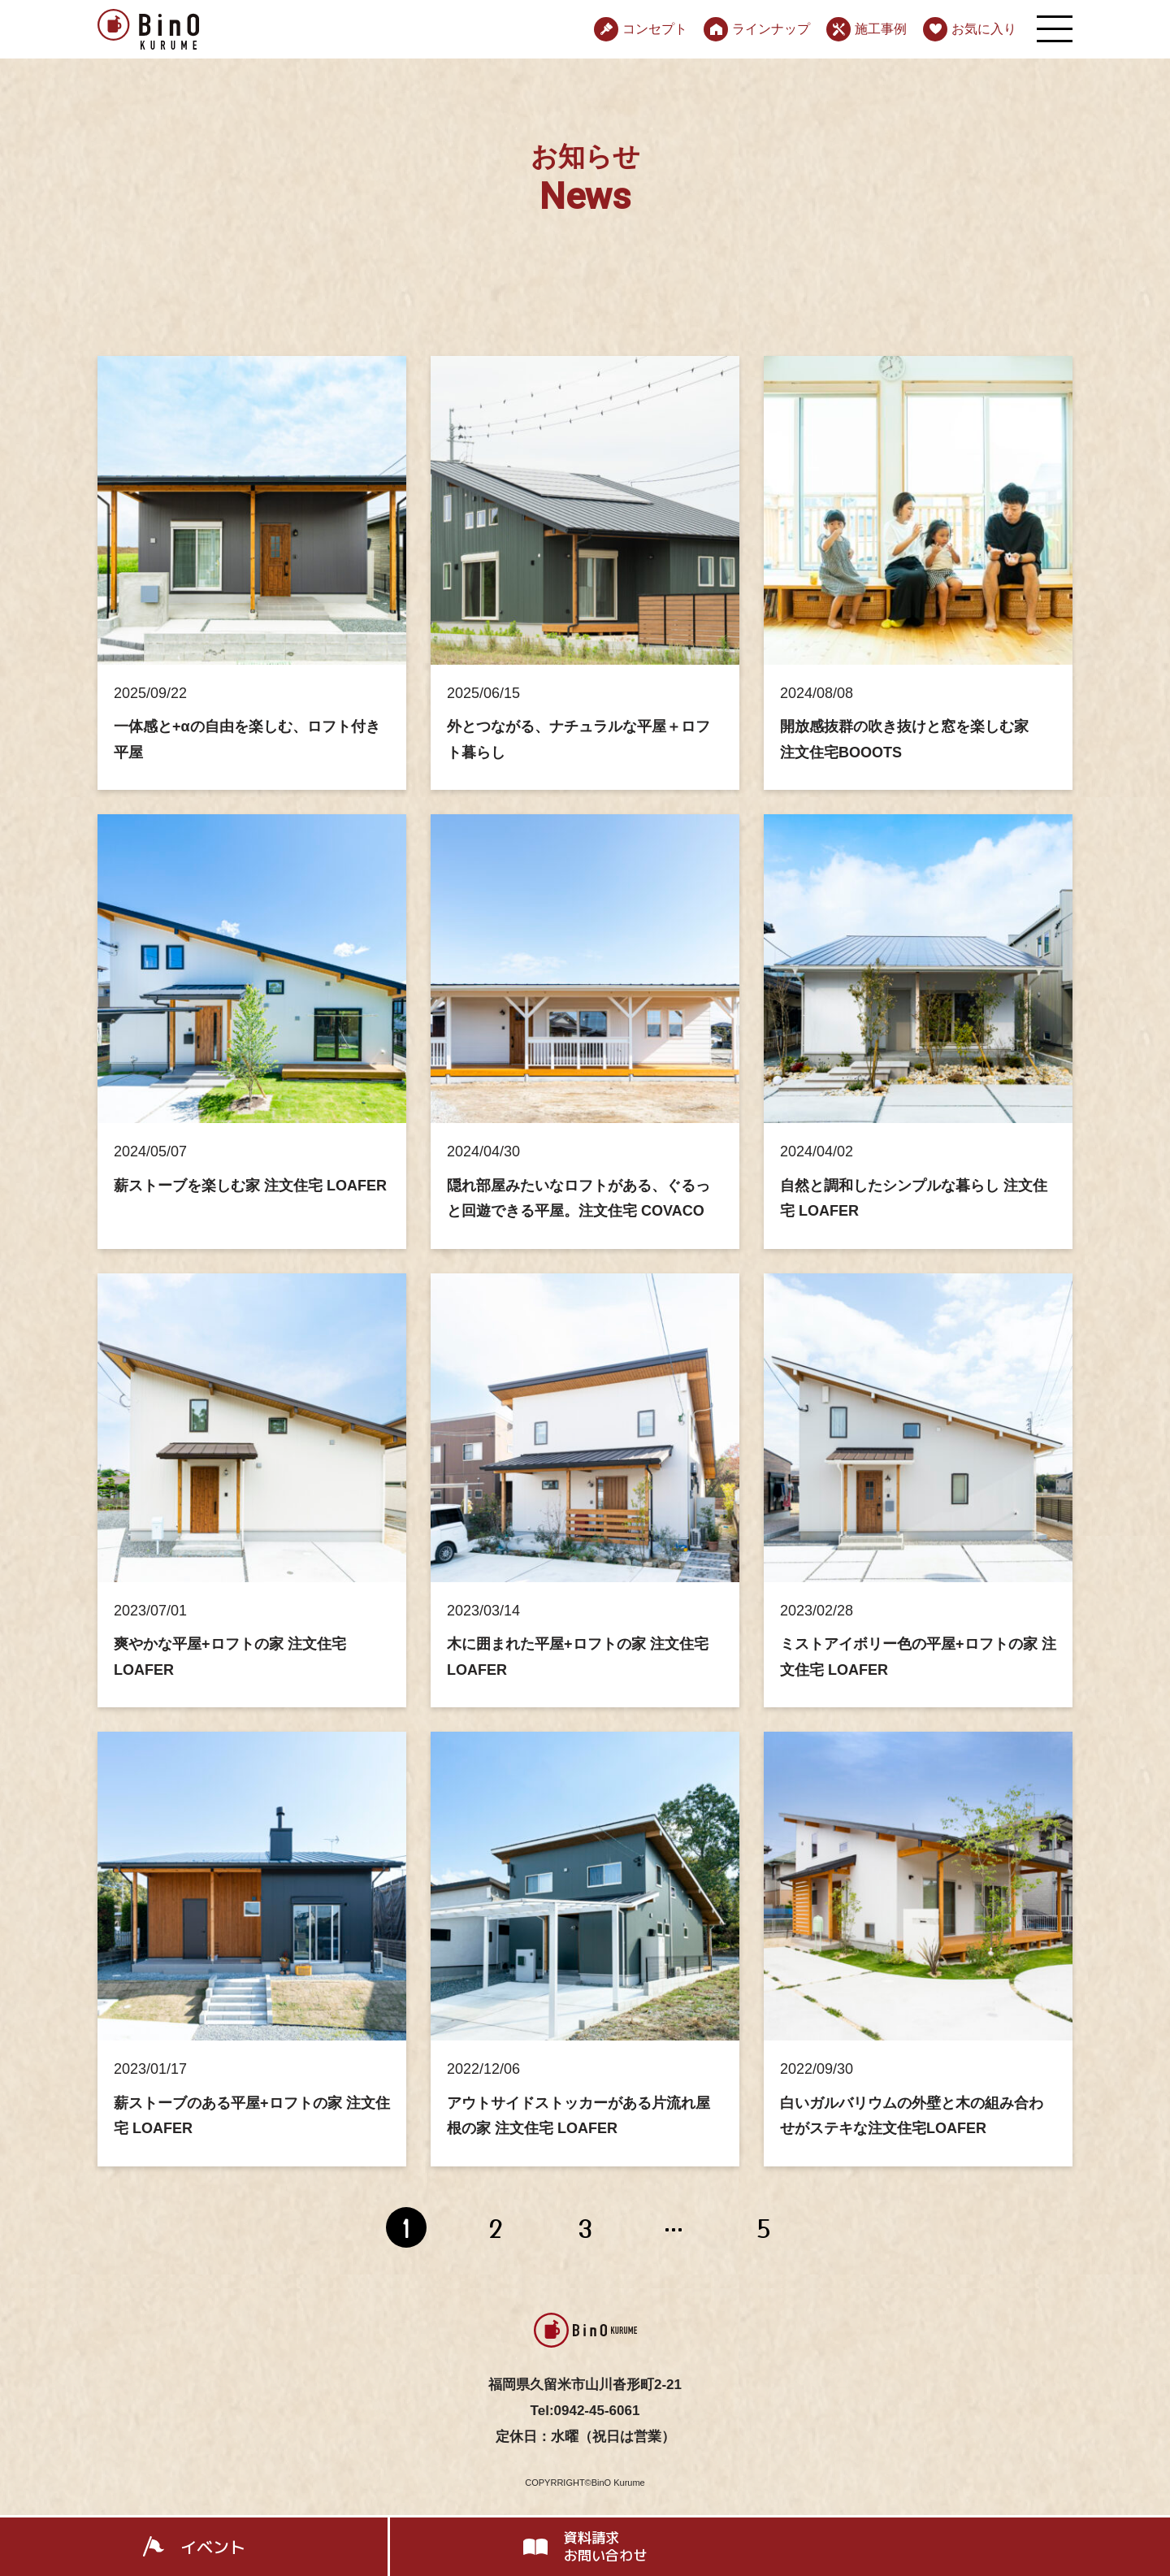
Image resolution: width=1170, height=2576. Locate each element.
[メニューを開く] (1054, 28)
